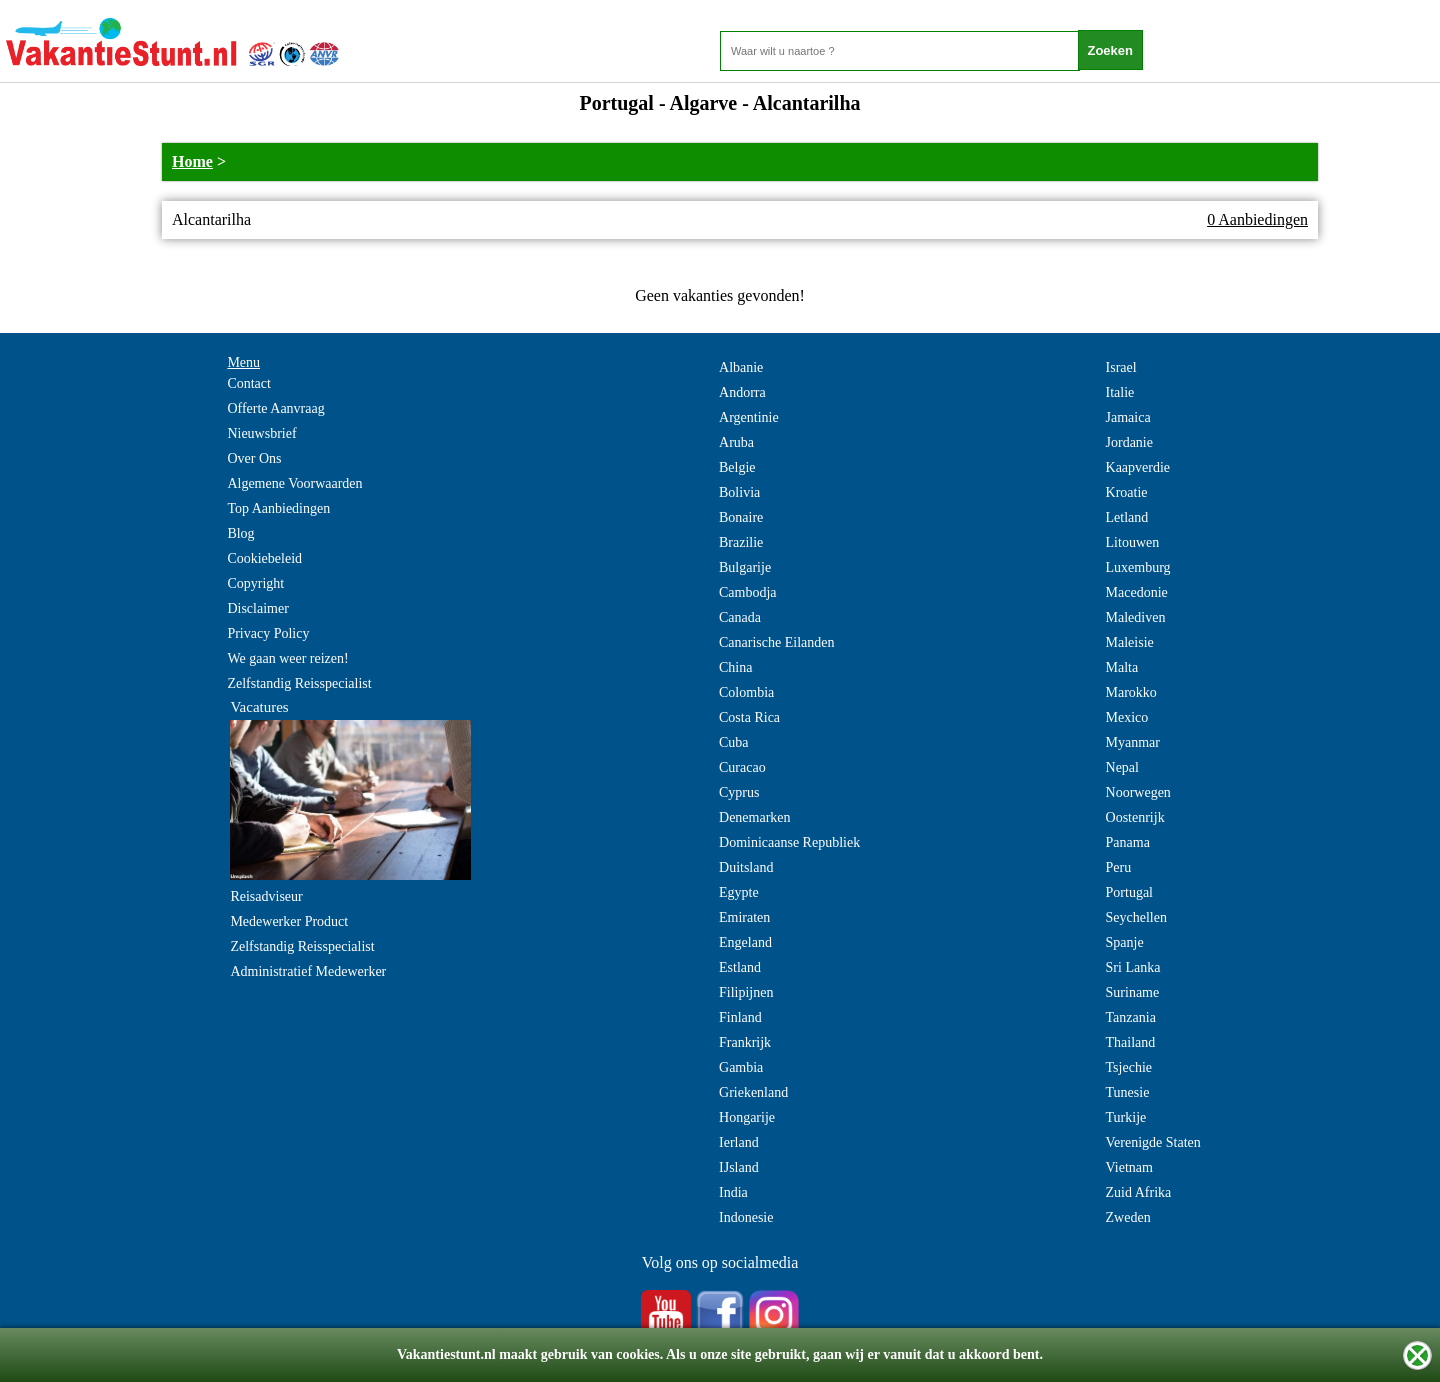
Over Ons (254, 458)
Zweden (1128, 1217)
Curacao (742, 767)
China (735, 667)
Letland (1127, 517)
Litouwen (1133, 542)
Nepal (1122, 767)
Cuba (734, 742)
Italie (1120, 392)
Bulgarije (745, 567)
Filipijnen (746, 992)
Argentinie (749, 417)
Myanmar (1133, 742)
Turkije (1126, 1117)
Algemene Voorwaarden (294, 483)
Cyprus (739, 792)
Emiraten (744, 917)
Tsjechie (1129, 1067)
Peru (1119, 867)
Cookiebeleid (264, 558)
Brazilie (741, 542)
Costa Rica (749, 717)
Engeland (745, 942)
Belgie (737, 467)
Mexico (1127, 717)
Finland (740, 1017)
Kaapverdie (1138, 467)
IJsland (739, 1167)
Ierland (739, 1142)
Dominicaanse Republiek (789, 842)
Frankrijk (745, 1042)
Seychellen (1136, 917)
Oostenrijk (1135, 817)
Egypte (739, 892)
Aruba (736, 442)
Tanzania (1131, 1017)
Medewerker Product (289, 921)
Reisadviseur (266, 896)
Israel (1121, 367)
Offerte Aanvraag (275, 408)
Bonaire (741, 517)
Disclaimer (257, 608)
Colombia (746, 692)
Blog (240, 533)
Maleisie (1130, 642)
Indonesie (746, 1217)
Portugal (1129, 892)
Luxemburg (1138, 567)
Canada (740, 617)
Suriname (1133, 992)
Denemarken (755, 817)
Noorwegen (1138, 792)
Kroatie (1127, 492)
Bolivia (739, 492)
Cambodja (748, 592)
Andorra (742, 392)
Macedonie (1137, 592)
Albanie (741, 367)
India (733, 1192)
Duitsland (746, 867)
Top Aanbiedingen (278, 508)
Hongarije (747, 1117)
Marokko (1131, 692)
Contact (249, 383)
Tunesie (1128, 1092)
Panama (1128, 842)
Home (192, 161)
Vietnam (1129, 1167)
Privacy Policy (268, 633)
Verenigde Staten (1153, 1142)
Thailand (1131, 1042)
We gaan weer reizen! (287, 658)
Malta (1122, 667)
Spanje (1125, 942)
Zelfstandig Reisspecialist (299, 683)
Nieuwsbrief (261, 433)
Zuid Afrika (1139, 1192)
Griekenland (753, 1092)
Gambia (741, 1067)
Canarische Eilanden (776, 642)
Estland (740, 967)
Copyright (255, 583)
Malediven (1136, 617)
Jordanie (1129, 442)
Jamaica (1128, 417)
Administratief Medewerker (308, 971)
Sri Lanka (1133, 967)
